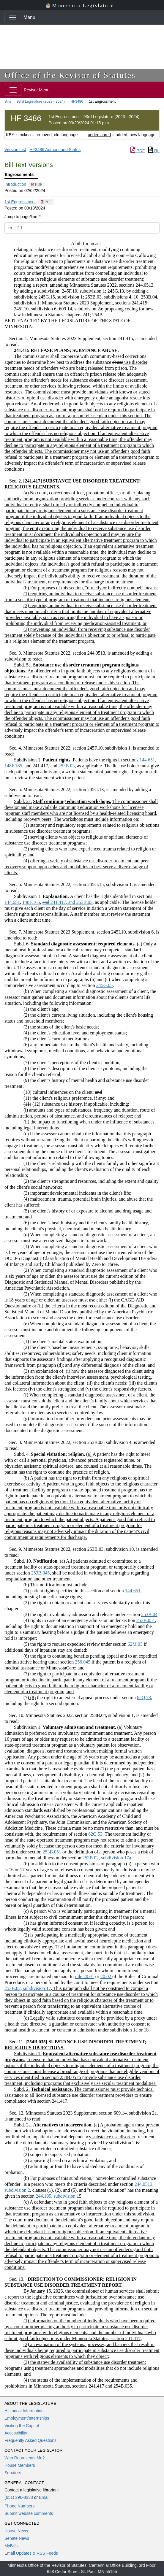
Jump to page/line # (22, 216)
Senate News (16, 2538)
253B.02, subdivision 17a (107, 1857)
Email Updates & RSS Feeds (31, 2553)
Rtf (154, 150)
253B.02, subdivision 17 (27, 1988)
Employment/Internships (26, 2418)
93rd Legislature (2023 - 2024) (40, 101)
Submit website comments (28, 2513)
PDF (137, 150)
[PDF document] (37, 185)
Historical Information (24, 2410)
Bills (7, 101)
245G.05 (104, 985)
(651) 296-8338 (18, 2497)
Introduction (15, 184)
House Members (19, 2465)
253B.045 (40, 1572)
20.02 (106, 1976)
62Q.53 (95, 1834)
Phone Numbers (19, 2506)
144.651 (147, 759)
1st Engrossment (20, 201)
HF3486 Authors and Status (55, 149)
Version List (15, 149)
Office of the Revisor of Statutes (70, 75)
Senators (12, 2472)
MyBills (11, 2545)
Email (44, 2497)
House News (16, 2531)
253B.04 (149, 1614)
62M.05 (135, 1644)
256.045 (82, 1661)
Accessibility (15, 2433)
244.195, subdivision (56, 2196)
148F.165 (13, 765)
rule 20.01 (84, 1976)
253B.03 (66, 765)
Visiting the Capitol (21, 2425)
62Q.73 (144, 1697)
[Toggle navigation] (12, 17)
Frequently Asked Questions (30, 2440)
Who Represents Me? (24, 2458)
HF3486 (76, 101)
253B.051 (145, 1620)
